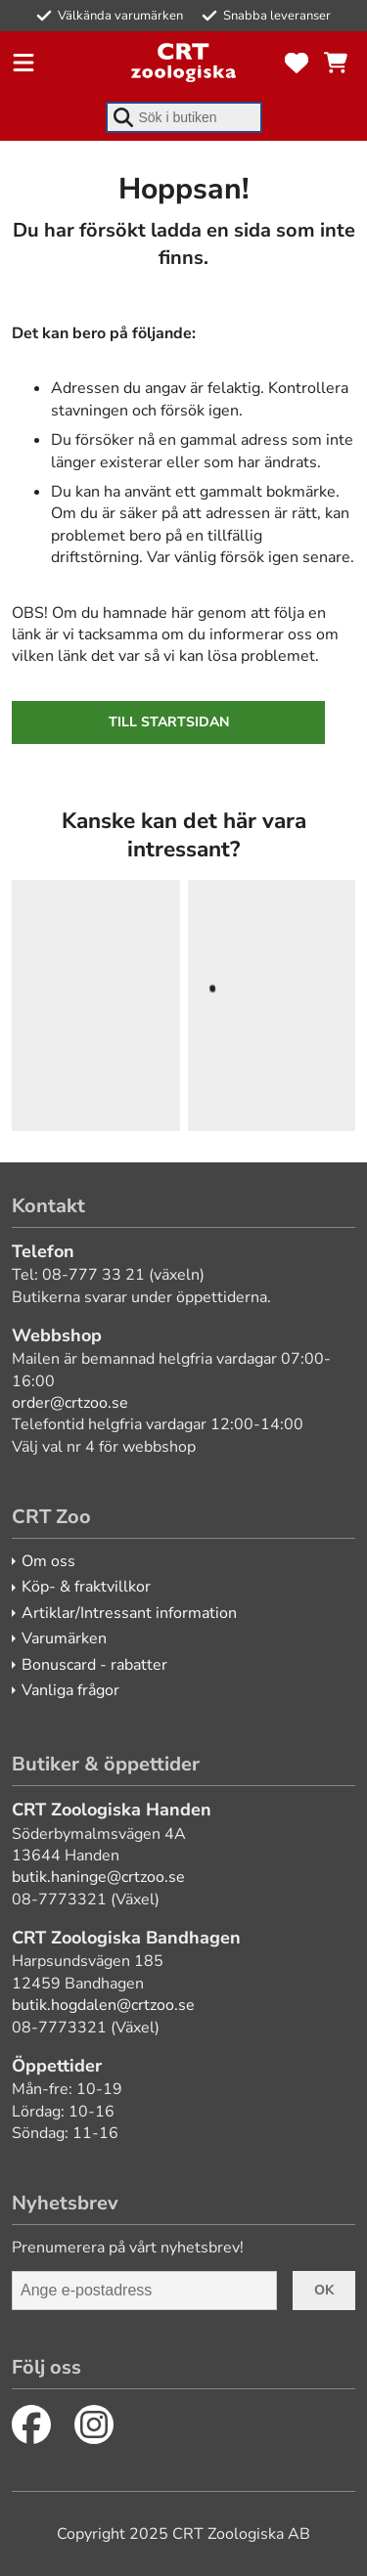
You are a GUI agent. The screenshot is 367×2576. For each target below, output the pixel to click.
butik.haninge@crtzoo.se (98, 1877)
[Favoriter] (296, 62)
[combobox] (184, 117)
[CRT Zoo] (183, 62)
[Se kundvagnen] (335, 62)
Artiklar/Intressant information (129, 1613)
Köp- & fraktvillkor (86, 1586)
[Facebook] (31, 2424)
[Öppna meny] (23, 62)
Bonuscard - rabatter (94, 1665)
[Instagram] (94, 2424)
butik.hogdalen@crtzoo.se (103, 2005)
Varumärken (64, 1638)
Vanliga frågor (70, 1690)
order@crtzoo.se (70, 1403)
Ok (324, 2290)
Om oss (48, 1561)
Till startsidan (169, 722)
